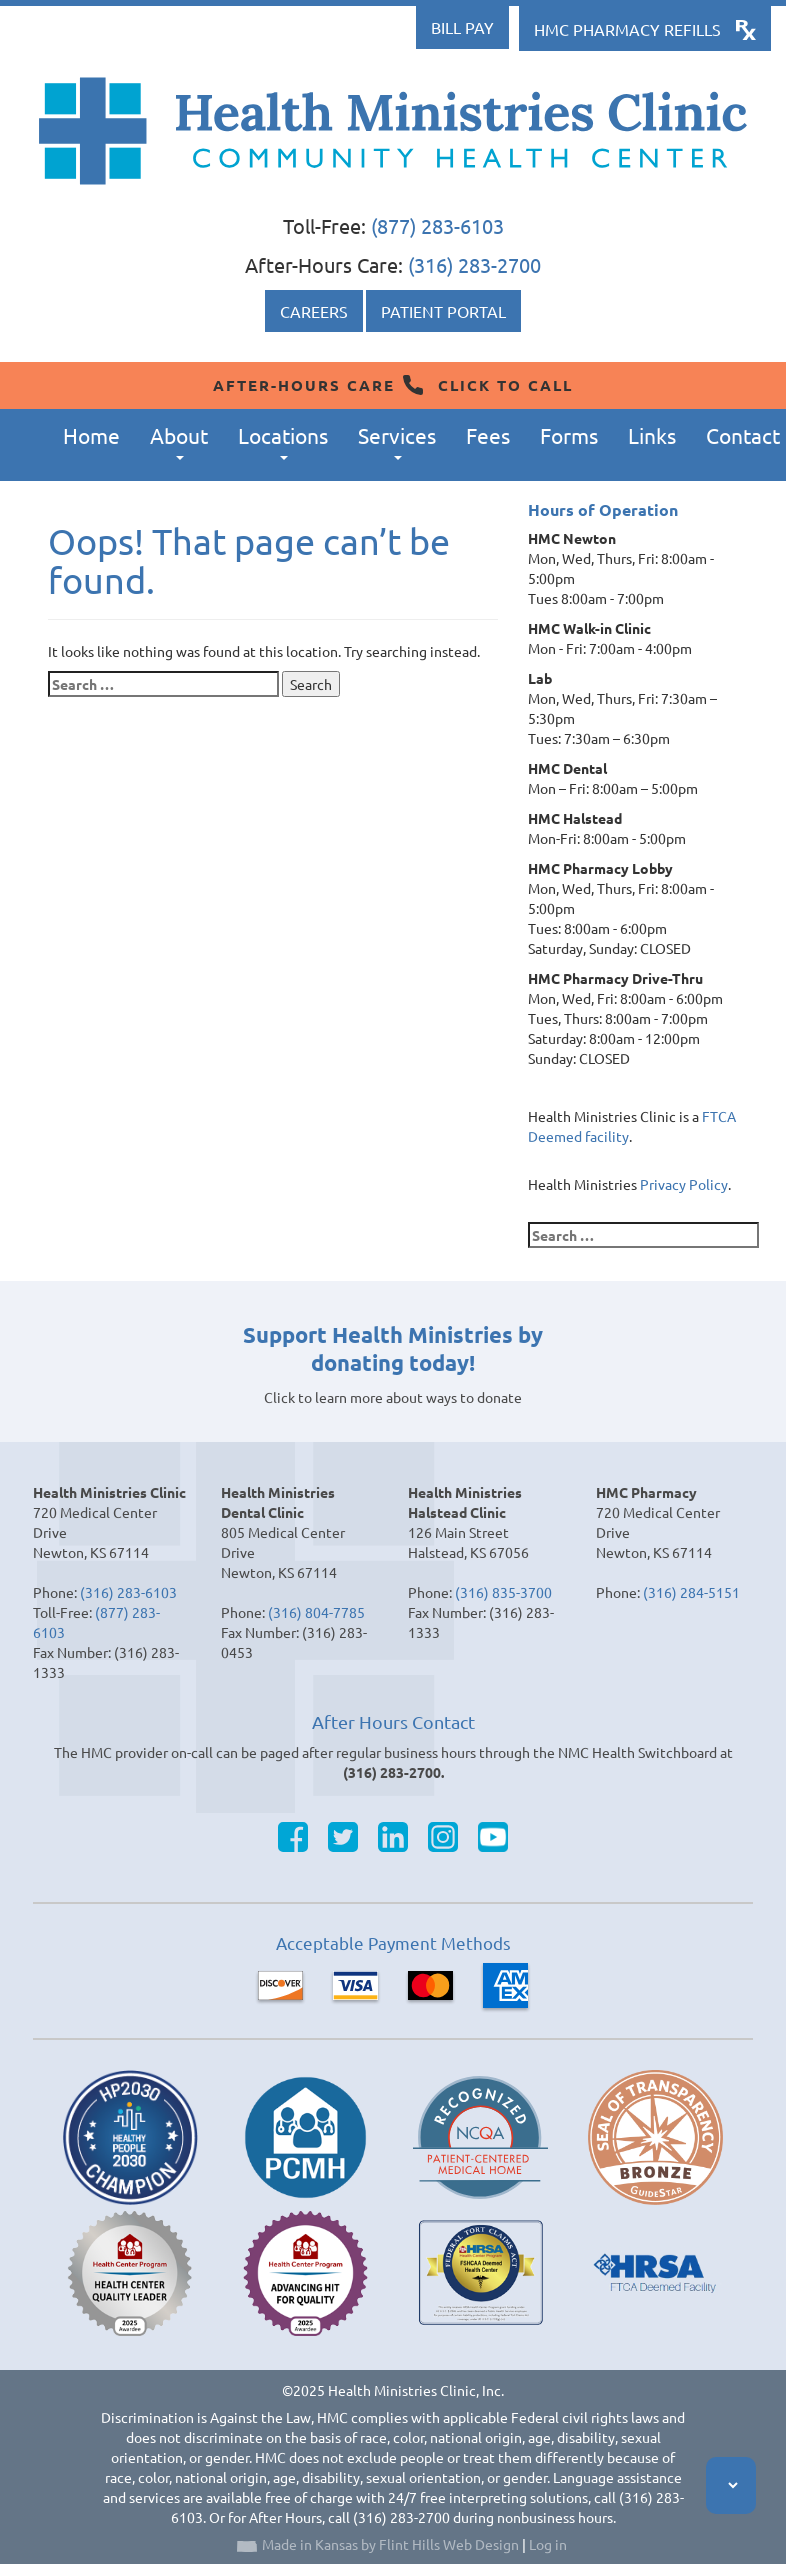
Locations (283, 441)
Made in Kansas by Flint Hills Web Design (390, 2544)
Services (397, 441)
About (179, 441)
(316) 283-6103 (128, 1592)
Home (91, 435)
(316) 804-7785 (316, 1612)
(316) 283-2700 (474, 264)
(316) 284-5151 (691, 1592)
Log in (548, 2544)
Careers (314, 311)
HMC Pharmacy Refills (627, 29)
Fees (488, 435)
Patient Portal (443, 311)
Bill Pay (462, 27)
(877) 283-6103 (437, 225)
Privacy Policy (684, 1184)
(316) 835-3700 (503, 1592)
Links (652, 435)
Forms (569, 435)
